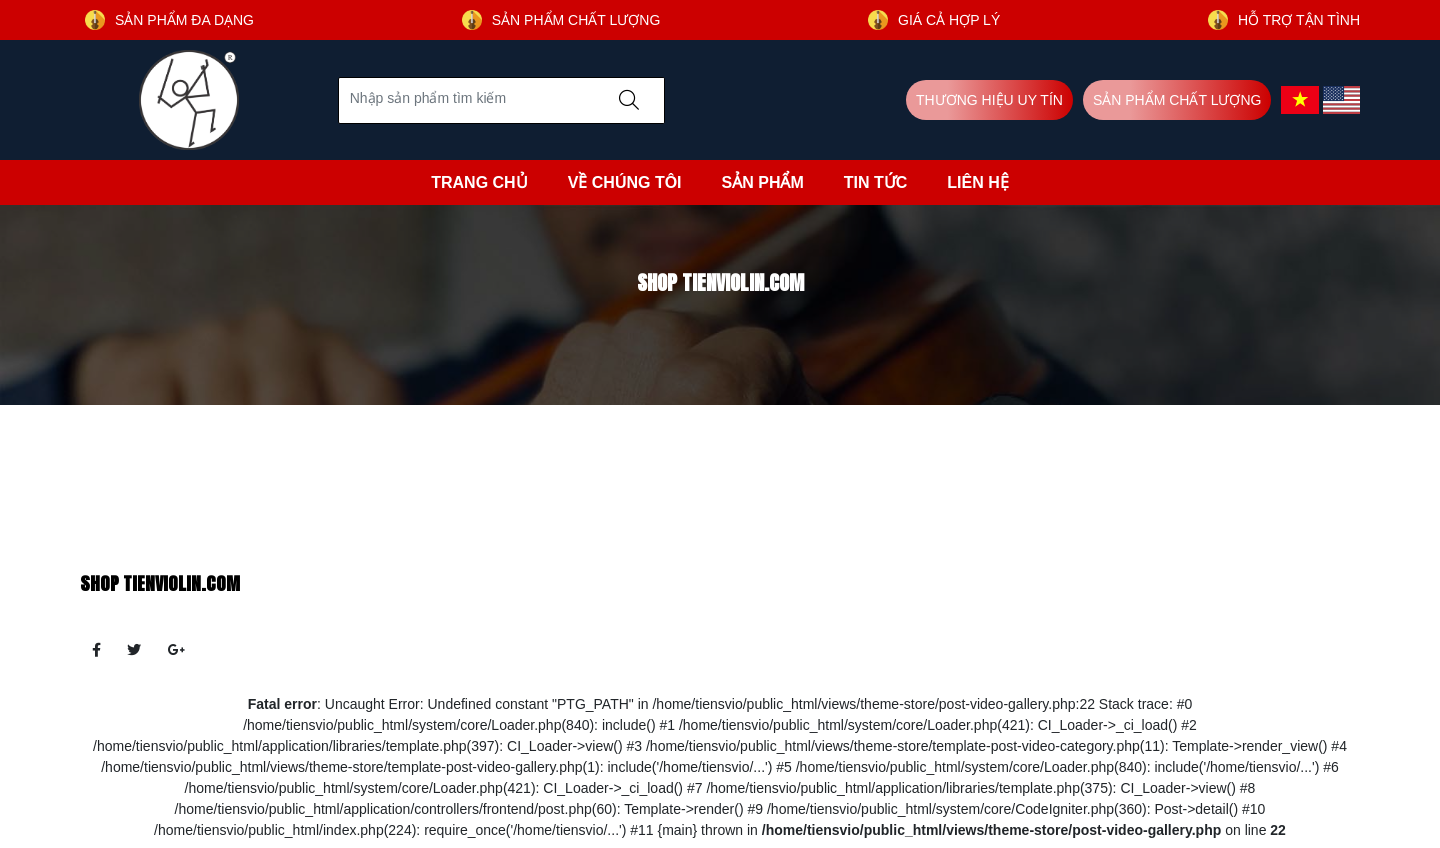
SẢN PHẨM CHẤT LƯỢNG (1177, 100)
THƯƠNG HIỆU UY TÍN (989, 100)
